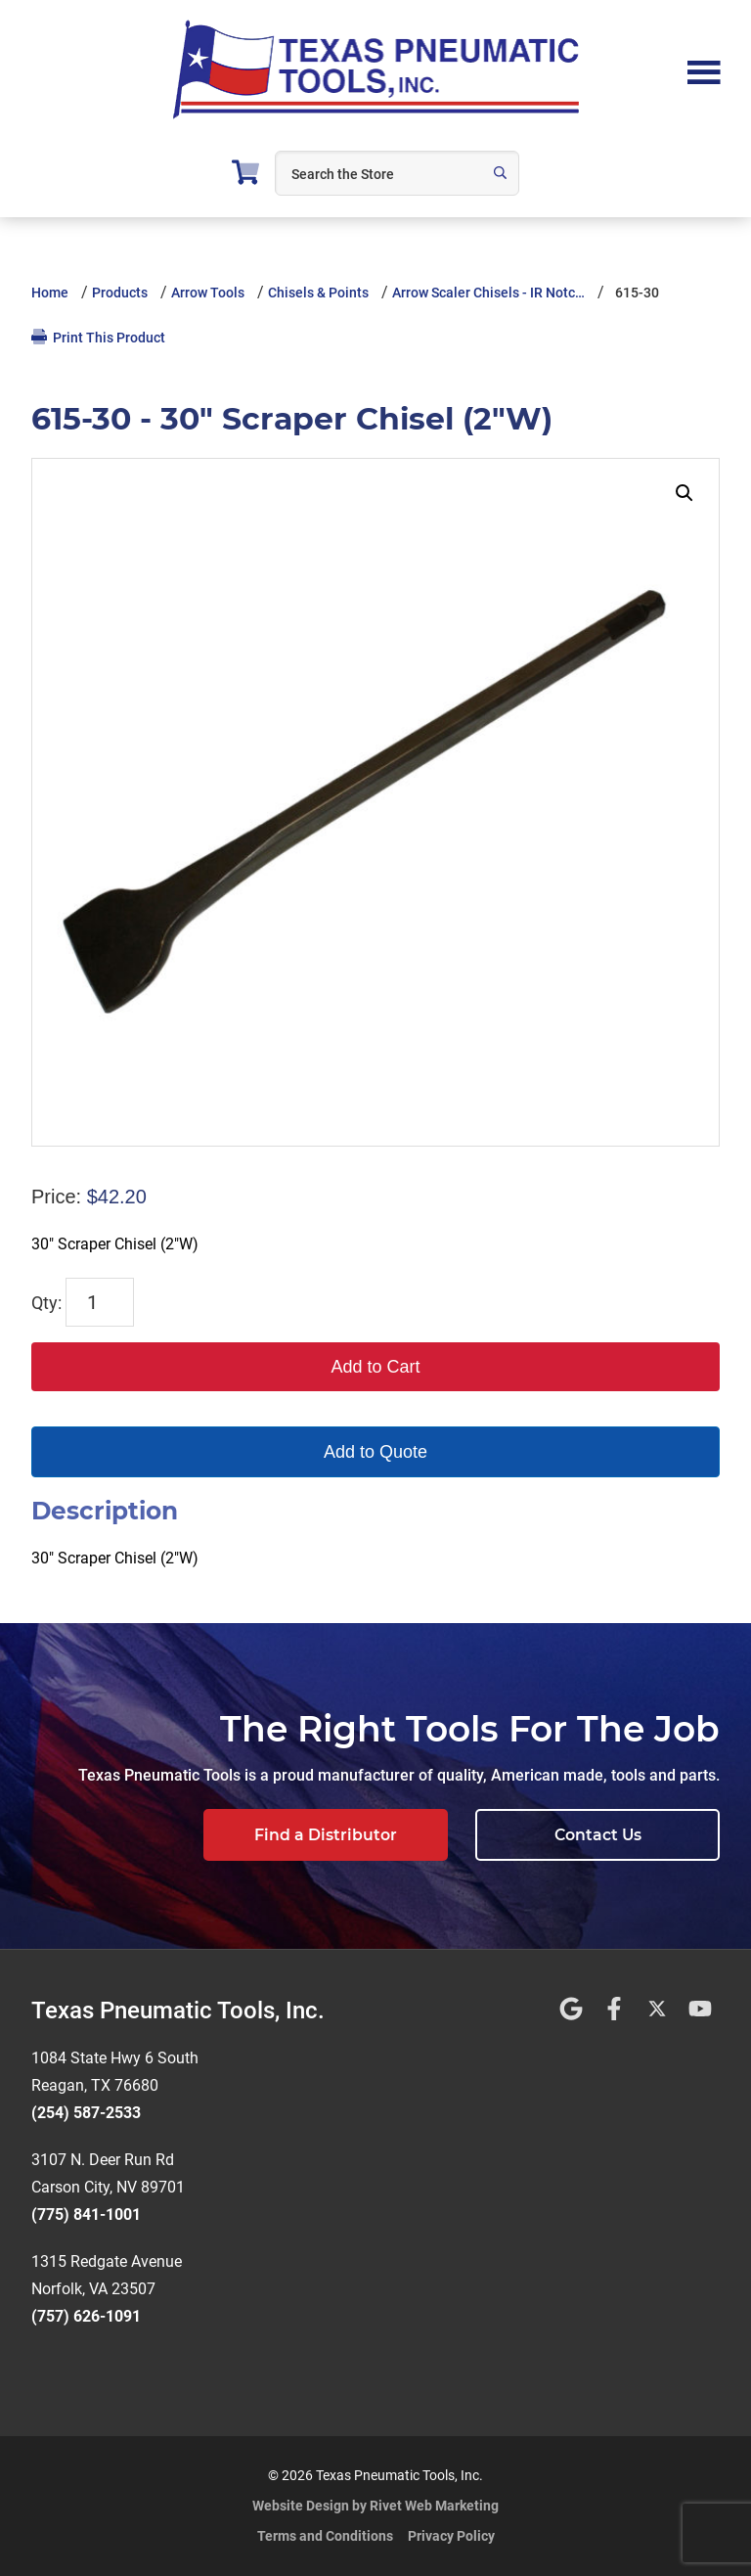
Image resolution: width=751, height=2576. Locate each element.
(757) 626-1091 (86, 2316)
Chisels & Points (318, 292)
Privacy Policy (451, 2536)
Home (49, 292)
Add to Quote (375, 1452)
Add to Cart (375, 1367)
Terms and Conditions (325, 2536)
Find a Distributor (325, 1835)
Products (120, 292)
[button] (684, 493)
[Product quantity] (100, 1302)
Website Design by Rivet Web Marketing (375, 2505)
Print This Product (98, 337)
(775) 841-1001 (86, 2214)
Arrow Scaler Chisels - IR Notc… (488, 292)
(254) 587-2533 (86, 2112)
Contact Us (597, 1835)
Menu (704, 70)
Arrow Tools (207, 292)
